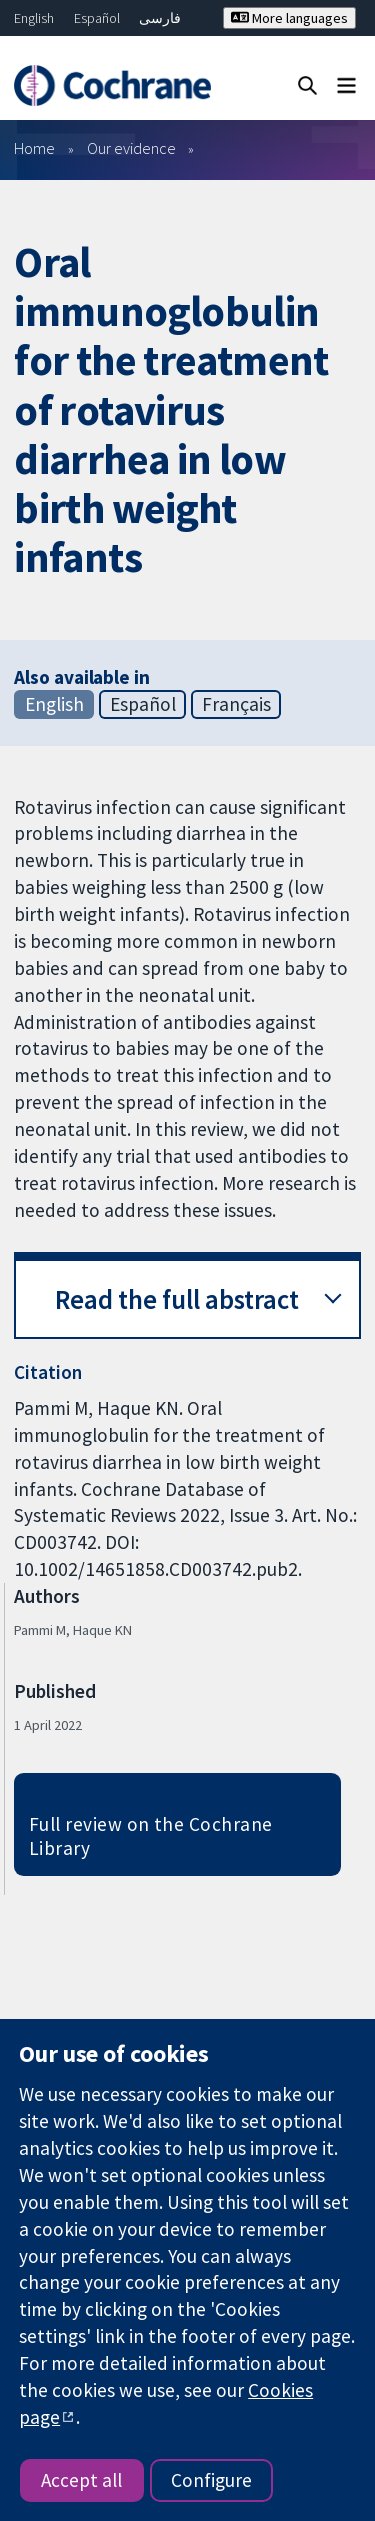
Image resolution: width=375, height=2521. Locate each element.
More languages (289, 18)
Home (34, 148)
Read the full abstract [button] (177, 1299)
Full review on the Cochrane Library (151, 1836)
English (34, 18)
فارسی (160, 18)
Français (236, 704)
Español (97, 18)
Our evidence (131, 148)
